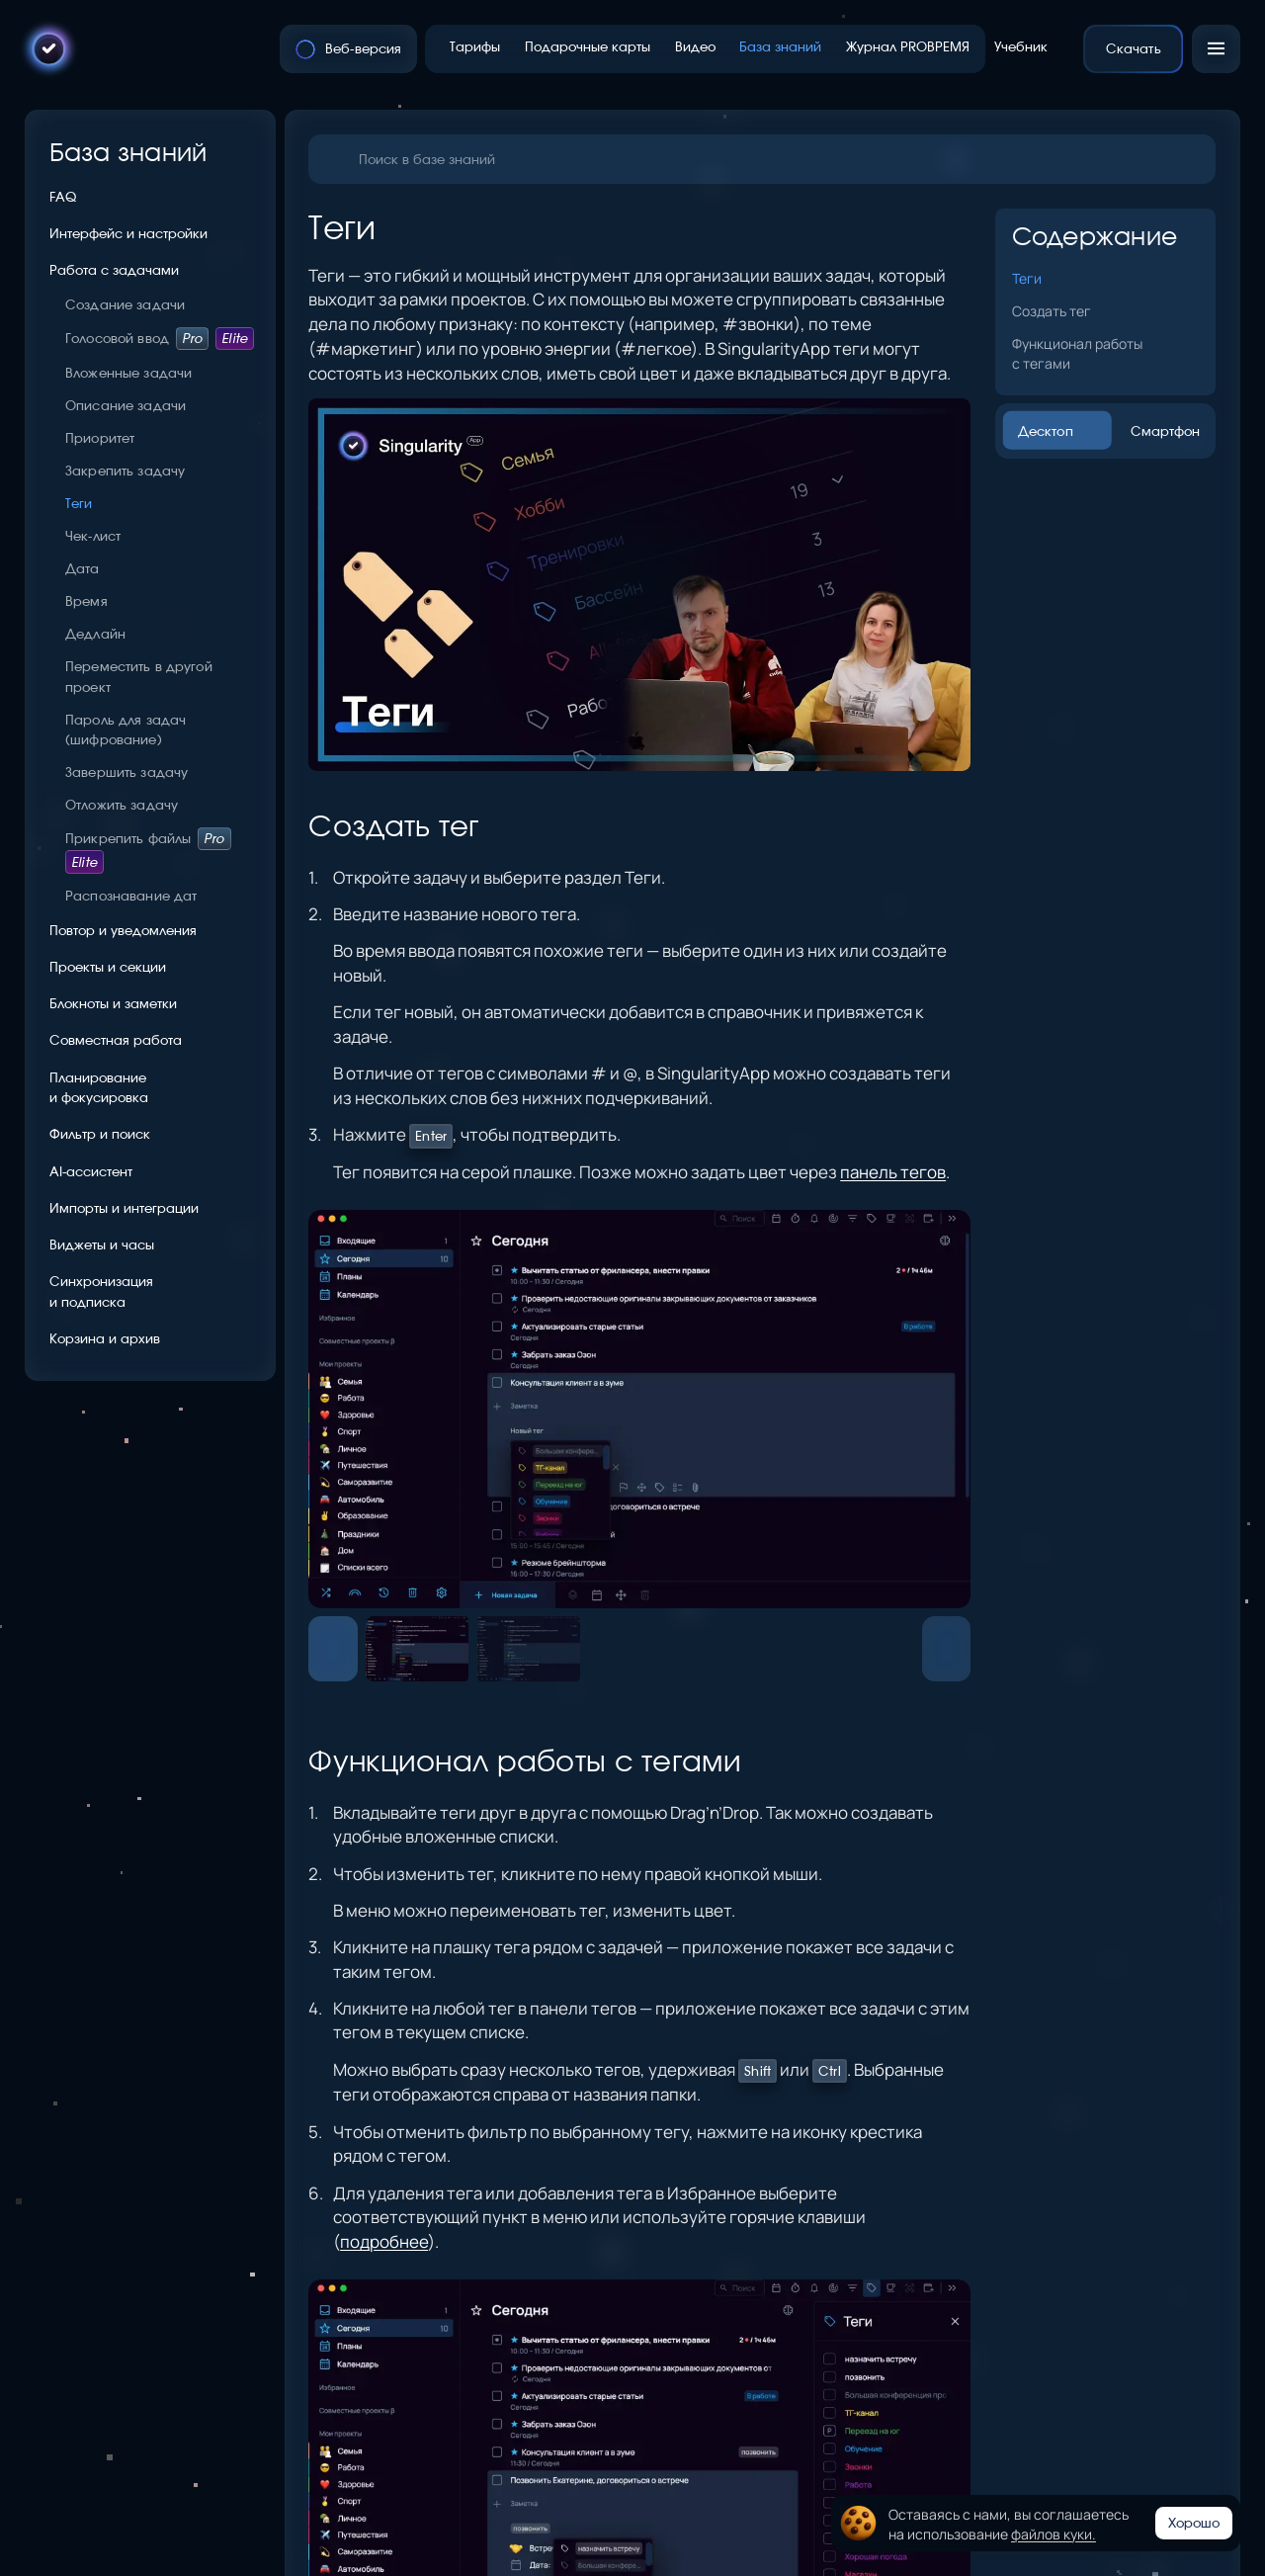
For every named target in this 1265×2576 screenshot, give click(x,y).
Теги (1027, 278)
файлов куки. (1053, 2533)
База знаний (128, 152)
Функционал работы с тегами (1077, 353)
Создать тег (1051, 310)
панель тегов (893, 1171)
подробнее (384, 2241)
